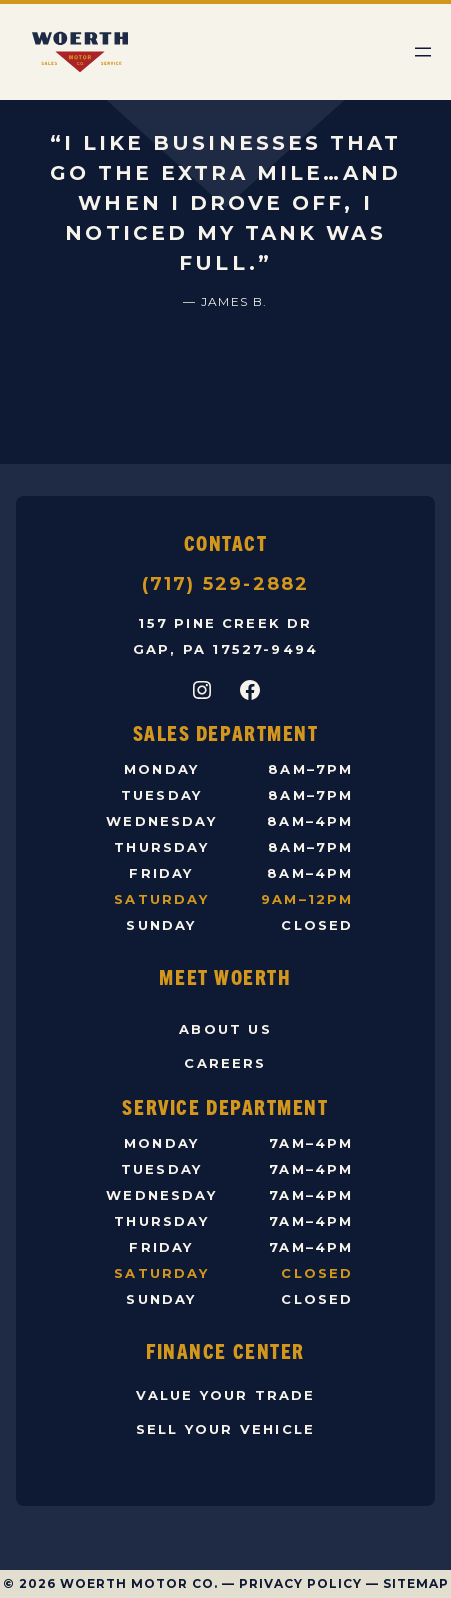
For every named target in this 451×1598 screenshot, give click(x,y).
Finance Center (225, 1350)
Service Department (225, 1106)
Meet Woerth (225, 976)
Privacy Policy (300, 1583)
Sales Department (226, 732)
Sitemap (416, 1583)
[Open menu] (423, 52)
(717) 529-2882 (226, 584)
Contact (226, 542)
